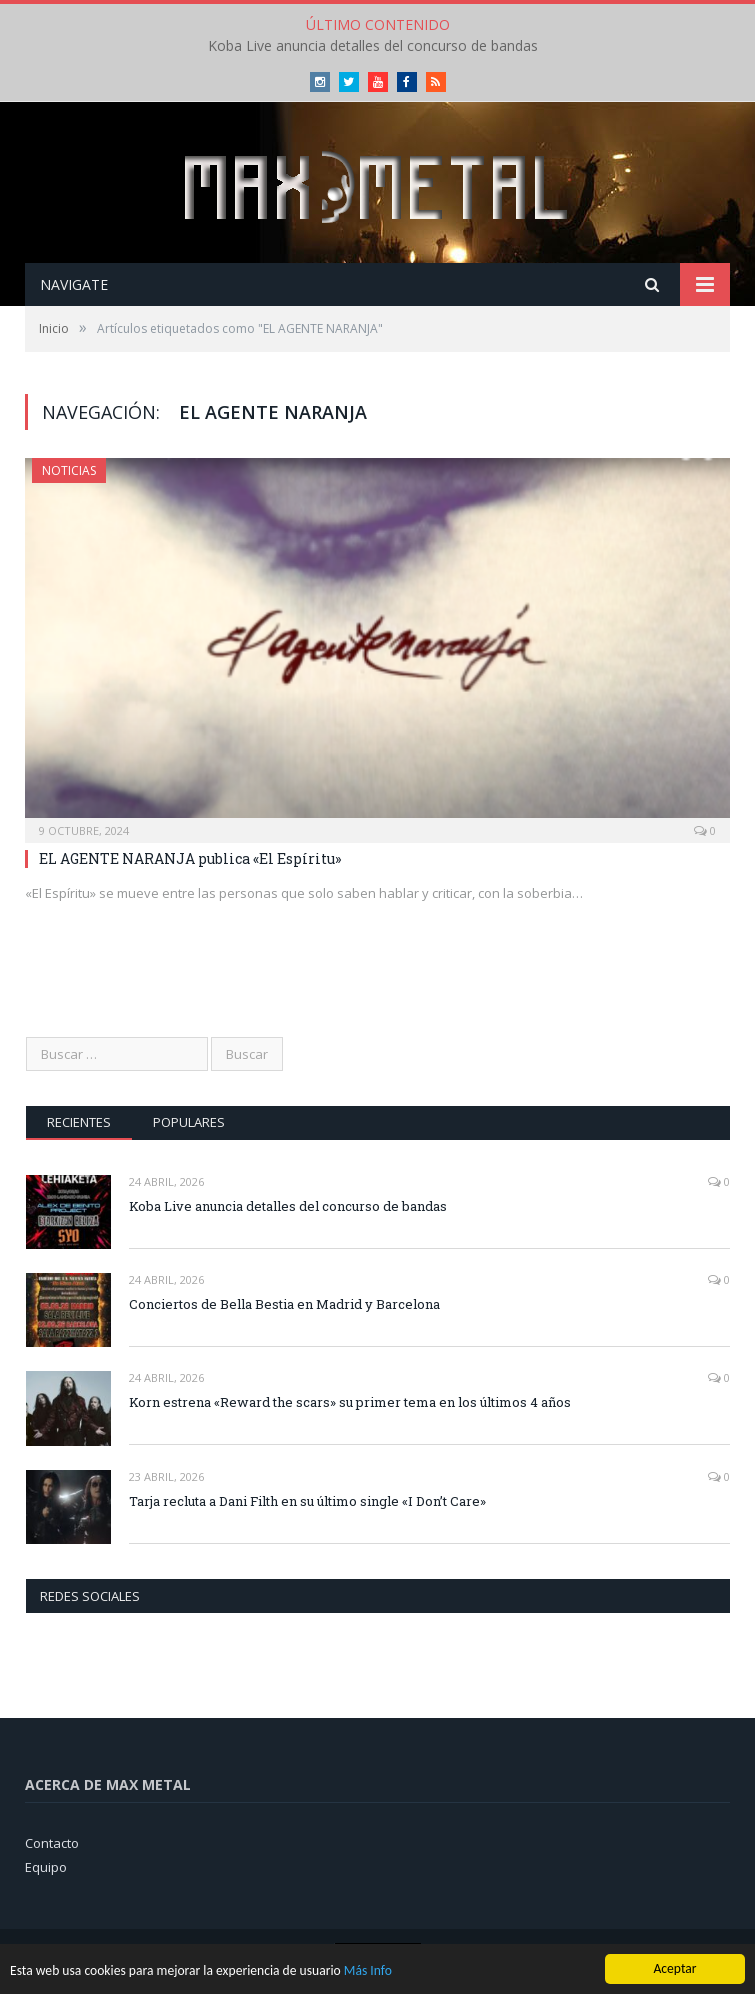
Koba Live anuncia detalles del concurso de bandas (373, 46)
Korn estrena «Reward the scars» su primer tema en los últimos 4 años (350, 1402)
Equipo (46, 1867)
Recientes (79, 1122)
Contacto (52, 1843)
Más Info (368, 1973)
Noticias (69, 470)
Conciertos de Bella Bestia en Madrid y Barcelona (284, 1304)
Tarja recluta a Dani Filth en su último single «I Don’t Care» (307, 1501)
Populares (189, 1122)
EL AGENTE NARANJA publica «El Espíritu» (190, 858)
